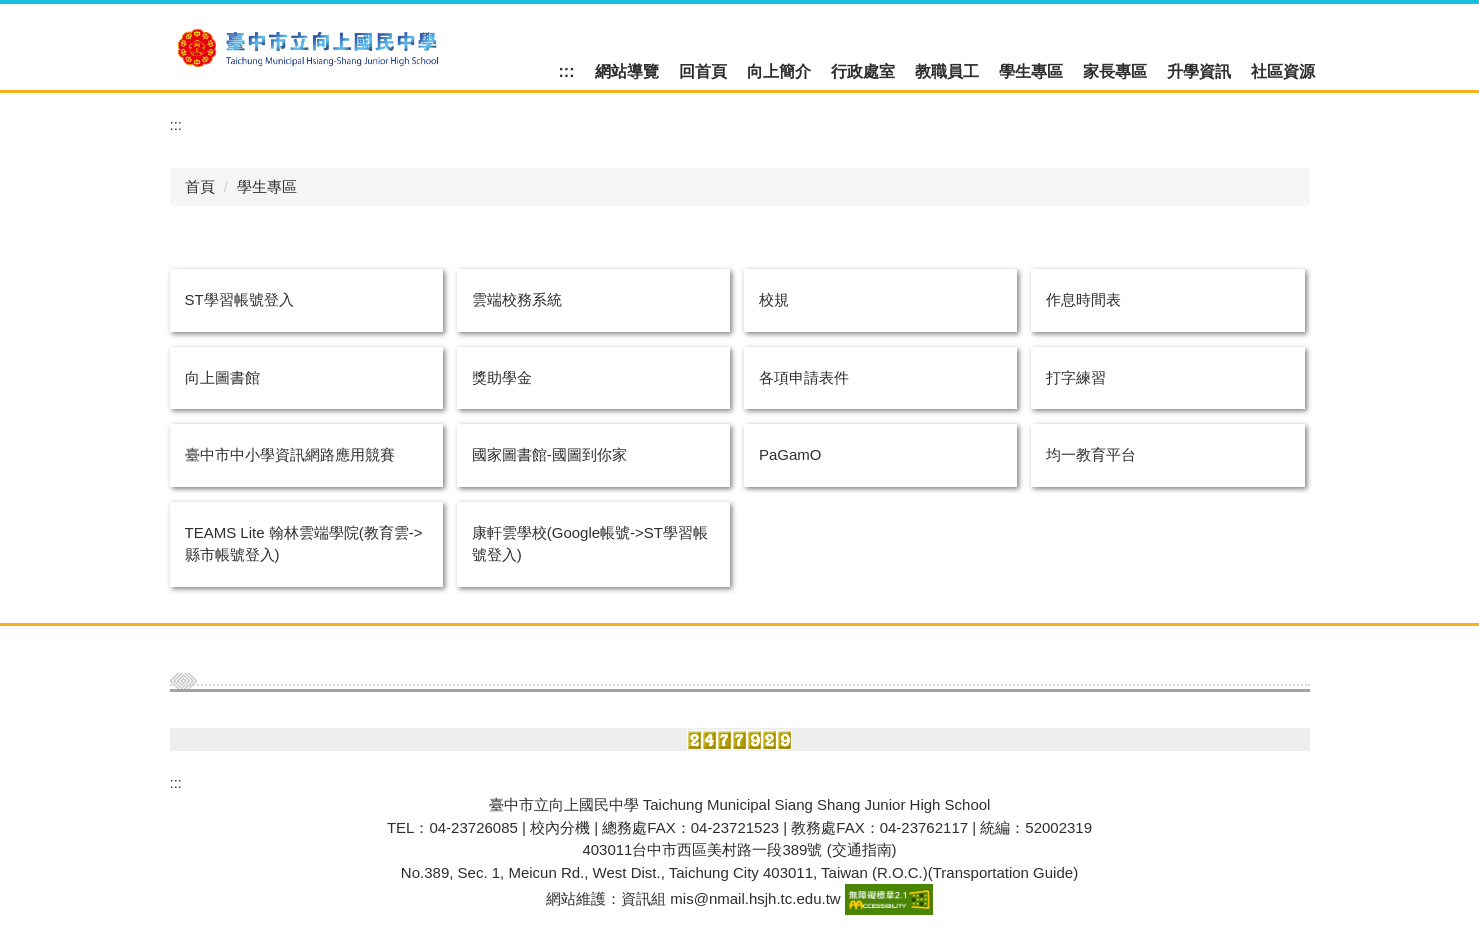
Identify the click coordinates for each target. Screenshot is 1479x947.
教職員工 (947, 71)
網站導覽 (627, 71)
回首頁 (703, 71)
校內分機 (560, 827)
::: (567, 71)
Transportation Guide (1003, 872)
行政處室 (863, 71)
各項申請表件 (804, 377)
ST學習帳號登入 (239, 299)
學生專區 (1031, 71)
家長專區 (1115, 71)
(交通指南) (862, 849)
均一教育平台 (1091, 454)
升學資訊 (1199, 71)
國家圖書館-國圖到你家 (549, 454)
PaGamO (790, 454)
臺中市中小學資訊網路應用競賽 (290, 454)
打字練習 (1076, 377)
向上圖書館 (222, 377)
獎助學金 (502, 377)
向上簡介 (779, 71)
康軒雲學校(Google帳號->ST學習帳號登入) (590, 544)
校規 (774, 299)
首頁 (200, 186)
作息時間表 (1083, 299)
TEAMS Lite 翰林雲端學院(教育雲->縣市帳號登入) (304, 544)
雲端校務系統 (517, 299)
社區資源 (1283, 71)
